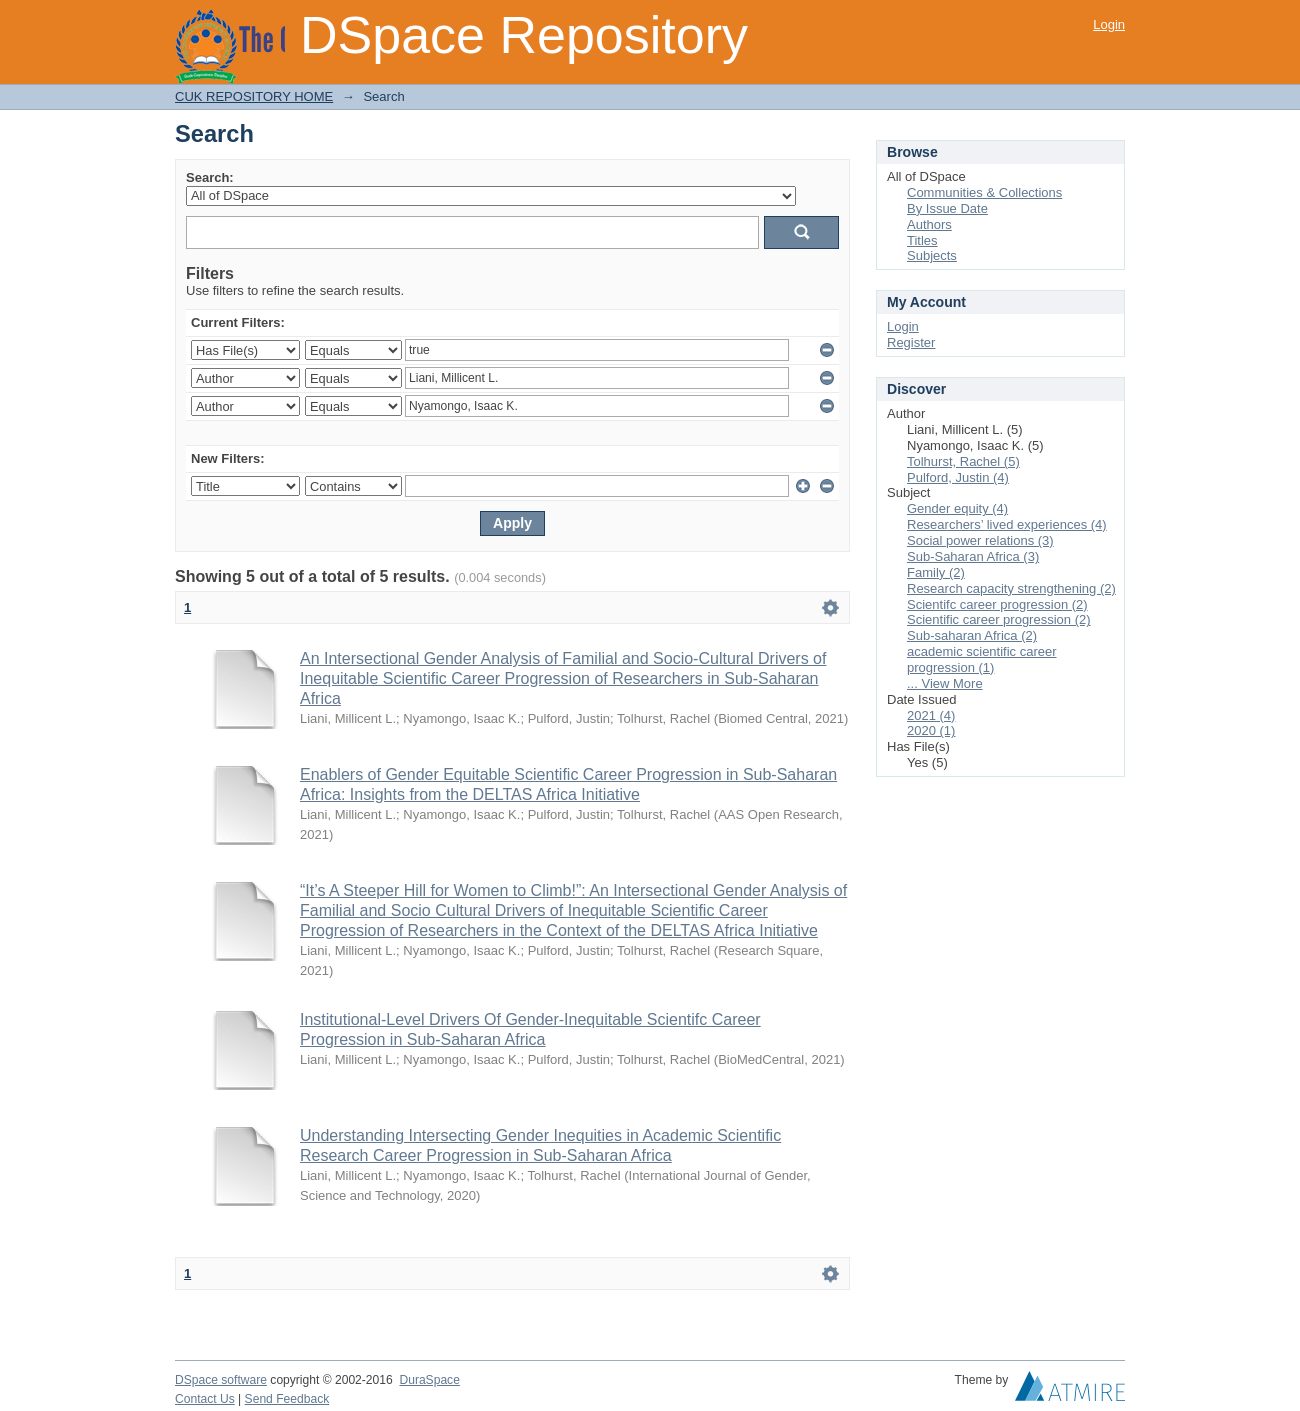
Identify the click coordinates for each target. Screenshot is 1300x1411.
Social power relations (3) (980, 540)
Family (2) (936, 572)
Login (1109, 24)
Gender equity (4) (957, 508)
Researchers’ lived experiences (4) (1007, 524)
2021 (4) (931, 715)
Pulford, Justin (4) (958, 477)
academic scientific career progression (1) (982, 659)
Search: (210, 177)
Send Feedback (287, 1399)
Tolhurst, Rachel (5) (963, 461)
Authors (929, 224)
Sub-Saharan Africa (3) (973, 556)
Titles (922, 240)
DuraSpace (429, 1380)
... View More (945, 683)
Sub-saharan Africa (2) (972, 635)
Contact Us (205, 1399)
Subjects (932, 255)
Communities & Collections (984, 192)
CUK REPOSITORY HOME (254, 96)
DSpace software (221, 1380)
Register (911, 342)
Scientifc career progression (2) (997, 604)
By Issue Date (947, 208)
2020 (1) (931, 730)
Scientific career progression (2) (999, 619)
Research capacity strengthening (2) (1011, 588)
